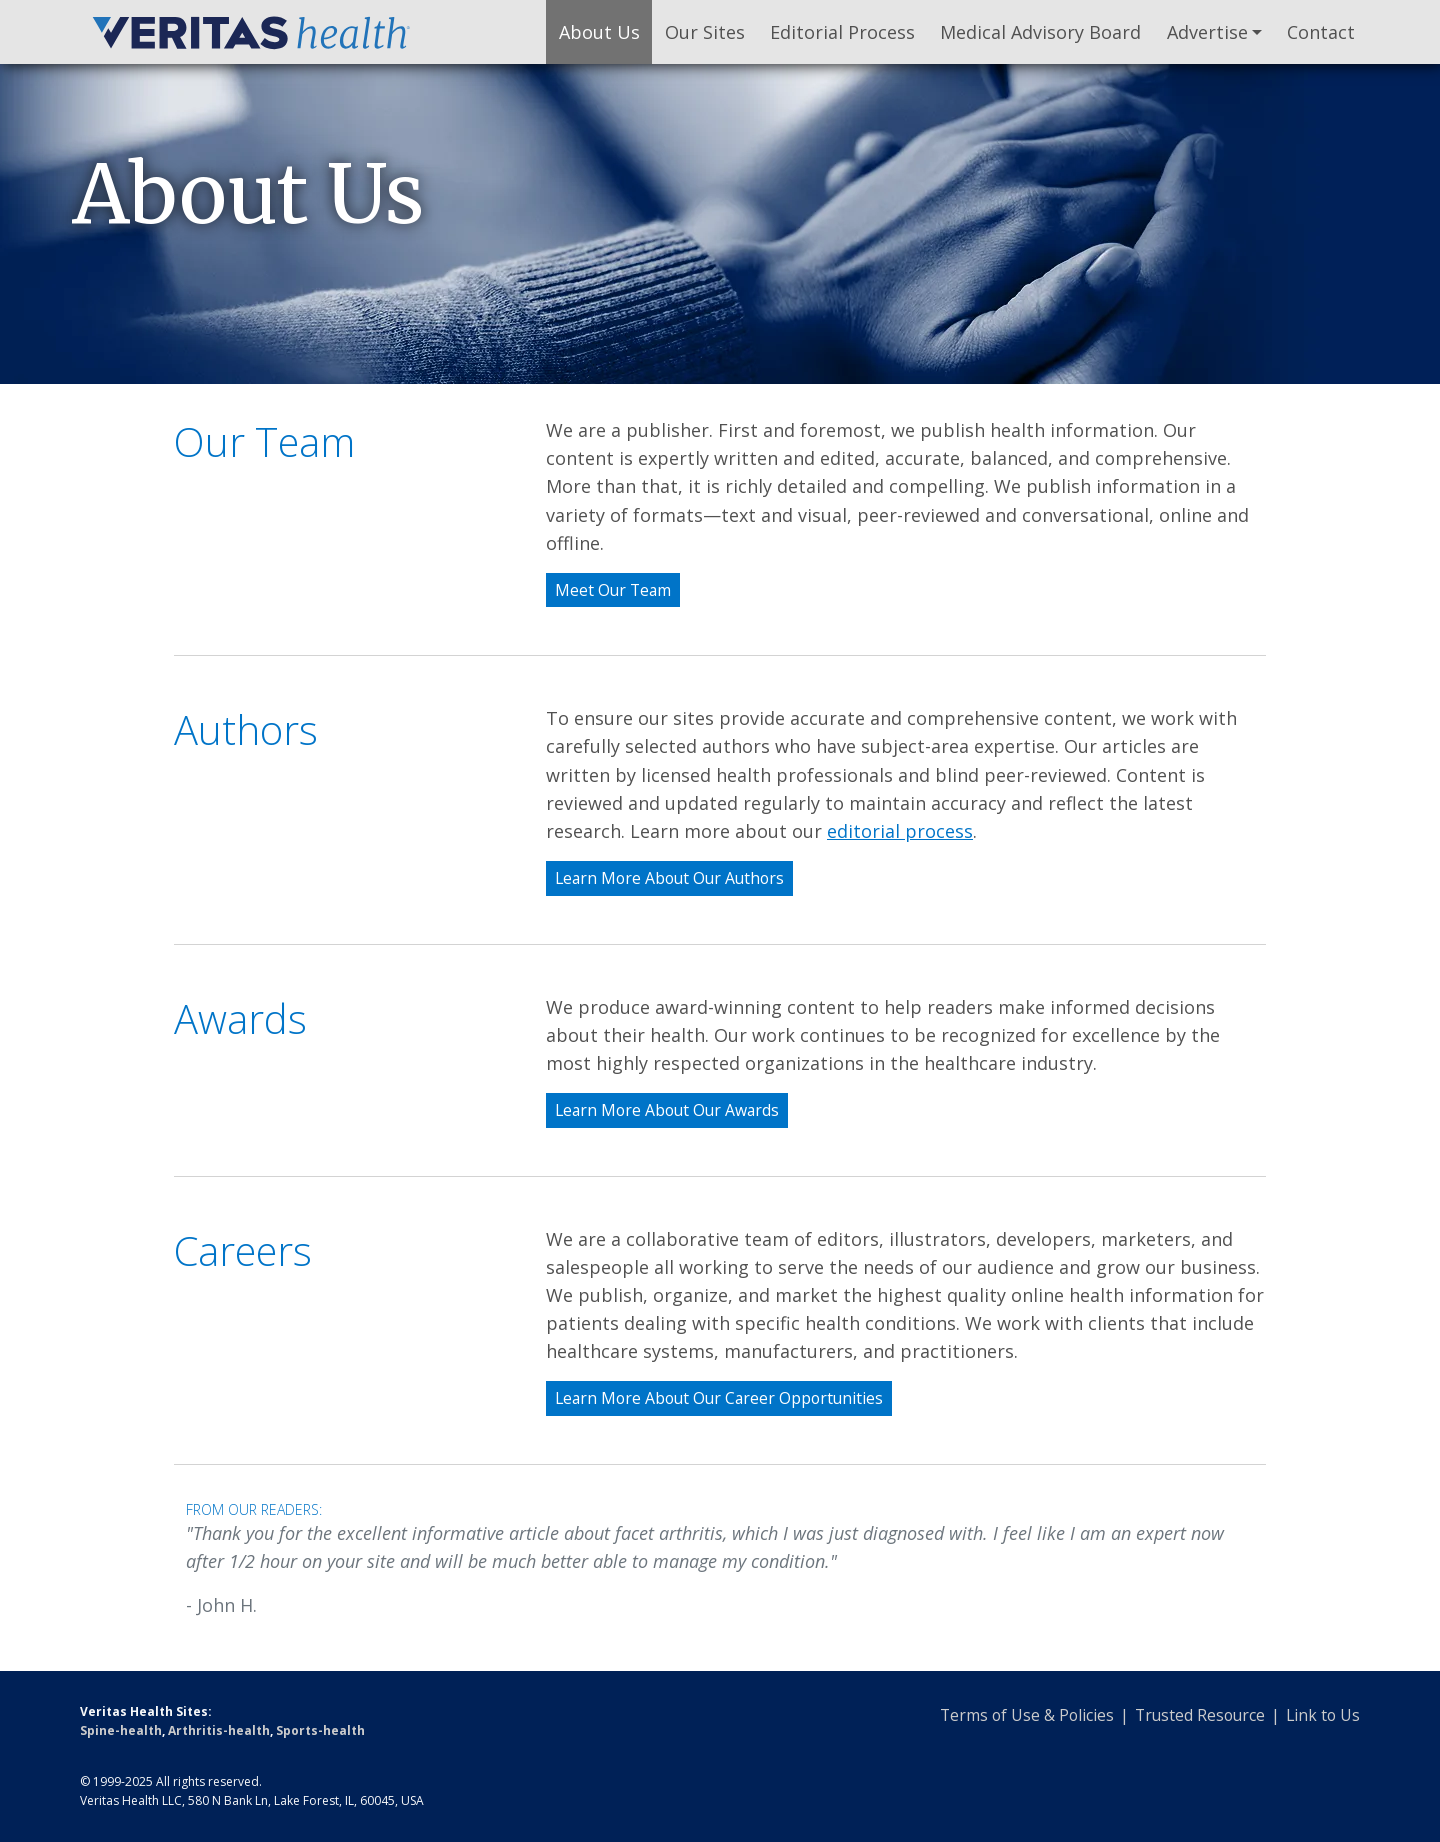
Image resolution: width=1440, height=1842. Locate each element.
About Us (599, 32)
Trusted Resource (1200, 1715)
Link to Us (1323, 1715)
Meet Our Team (613, 590)
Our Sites (705, 32)
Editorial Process (842, 32)
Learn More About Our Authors (669, 878)
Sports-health (320, 1730)
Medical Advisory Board (1040, 32)
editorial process (900, 831)
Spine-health (121, 1730)
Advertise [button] (1207, 32)
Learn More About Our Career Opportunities (719, 1398)
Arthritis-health (219, 1730)
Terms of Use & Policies (1027, 1715)
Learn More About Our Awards (667, 1110)
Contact (1321, 32)
